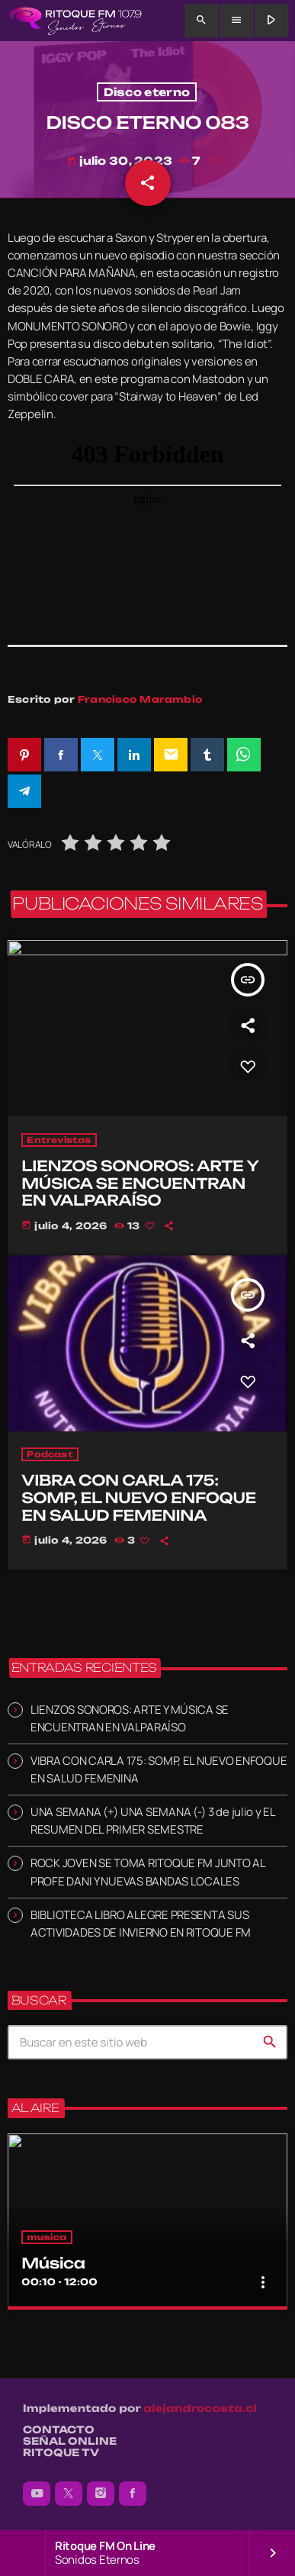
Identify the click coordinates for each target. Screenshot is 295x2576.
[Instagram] (100, 2493)
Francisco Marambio (140, 699)
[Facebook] (132, 2493)
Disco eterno (147, 91)
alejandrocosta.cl (200, 2409)
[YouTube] (36, 2493)
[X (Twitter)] (68, 2493)
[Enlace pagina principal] (75, 20)
